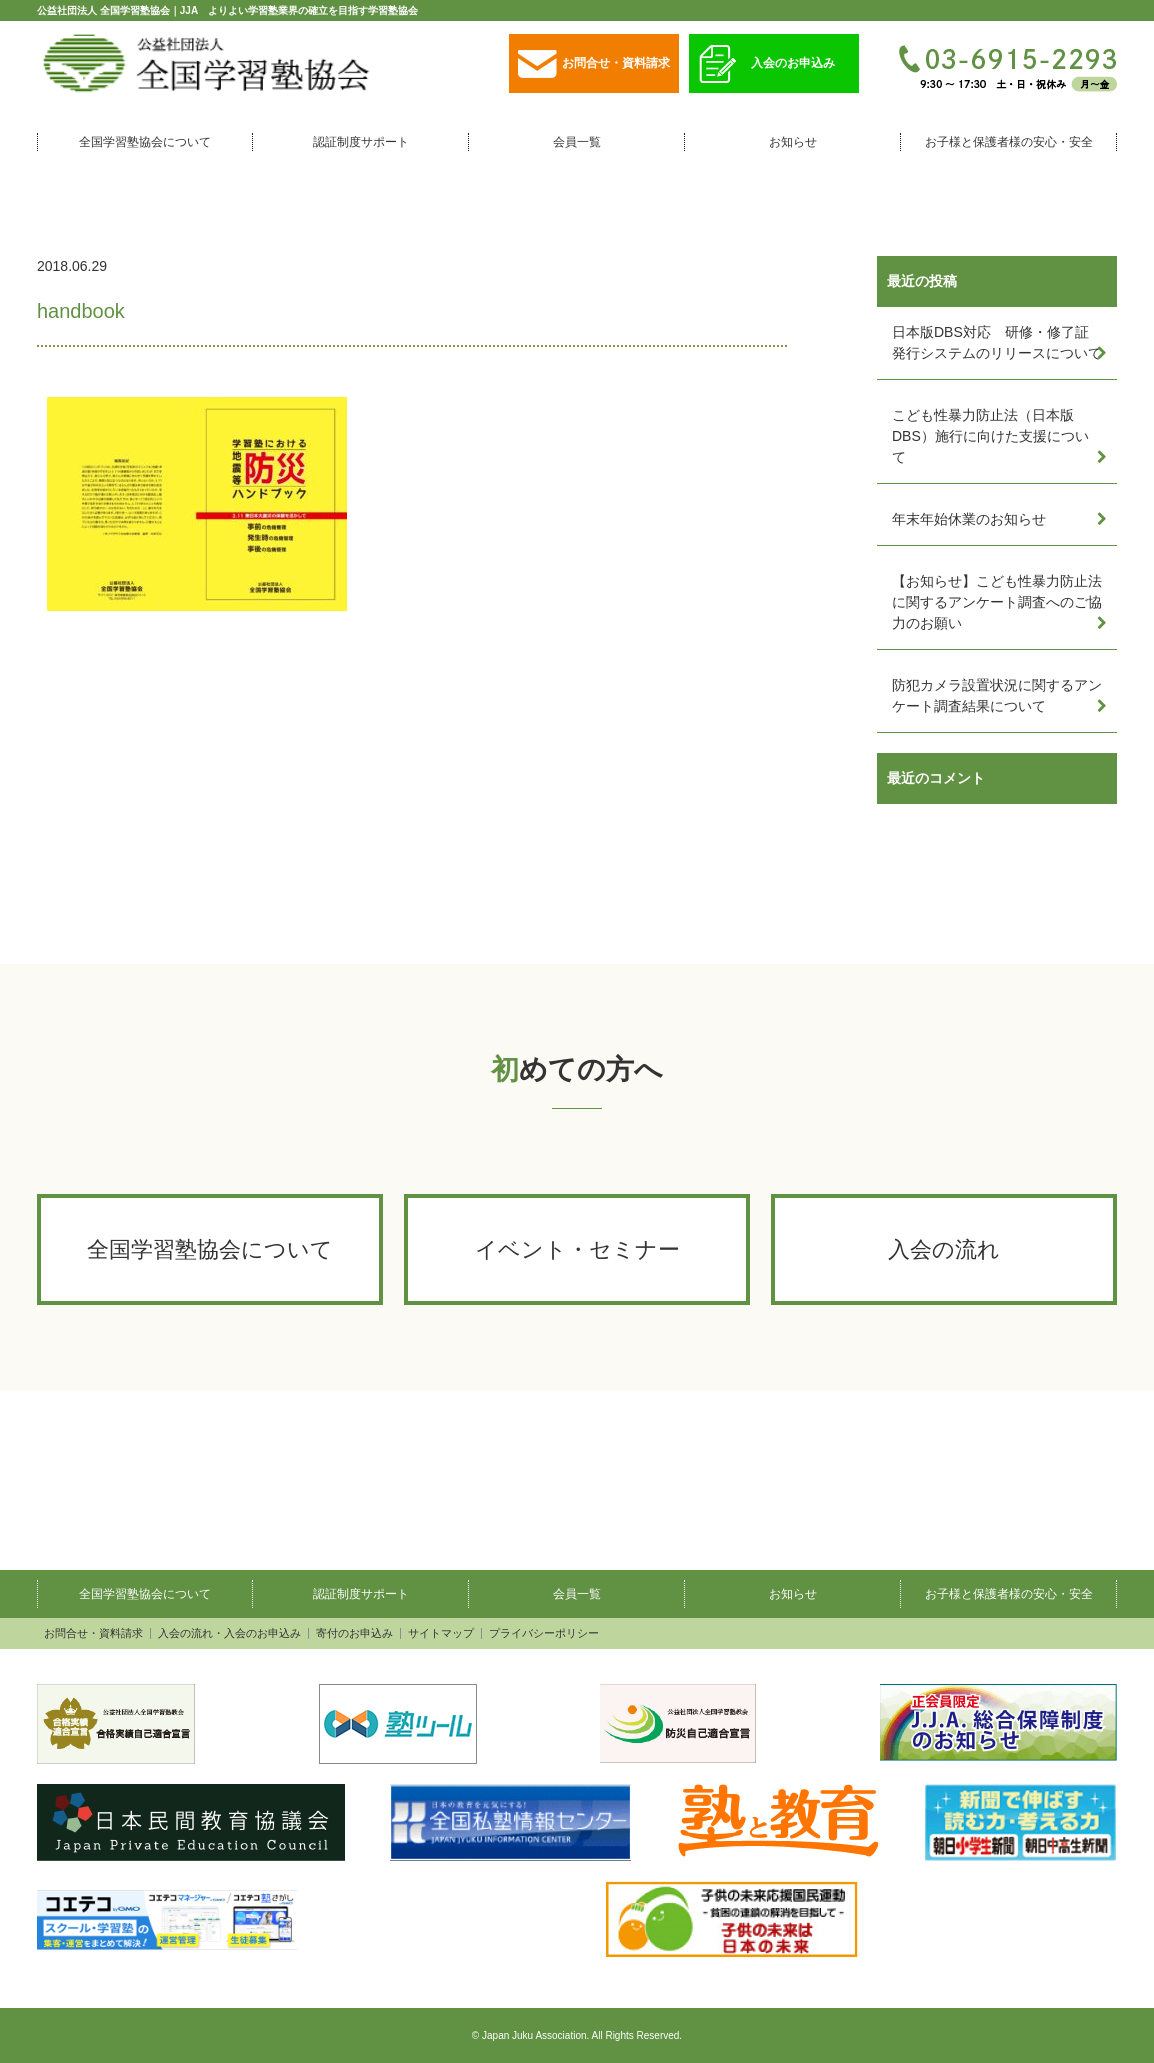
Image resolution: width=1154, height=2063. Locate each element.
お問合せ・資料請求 (594, 64)
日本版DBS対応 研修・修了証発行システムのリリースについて (997, 342)
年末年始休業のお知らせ (969, 519)
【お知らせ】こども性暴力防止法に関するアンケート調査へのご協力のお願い (997, 602)
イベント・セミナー (577, 1249)
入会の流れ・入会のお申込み (229, 1633)
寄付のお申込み (354, 1633)
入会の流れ (944, 1249)
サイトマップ (441, 1633)
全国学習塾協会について (145, 142)
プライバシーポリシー (544, 1633)
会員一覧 (577, 142)
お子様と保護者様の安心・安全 (1009, 142)
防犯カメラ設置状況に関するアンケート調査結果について (997, 695)
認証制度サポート (361, 142)
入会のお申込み (767, 64)
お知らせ (793, 142)
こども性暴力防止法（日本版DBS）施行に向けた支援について (990, 436)
